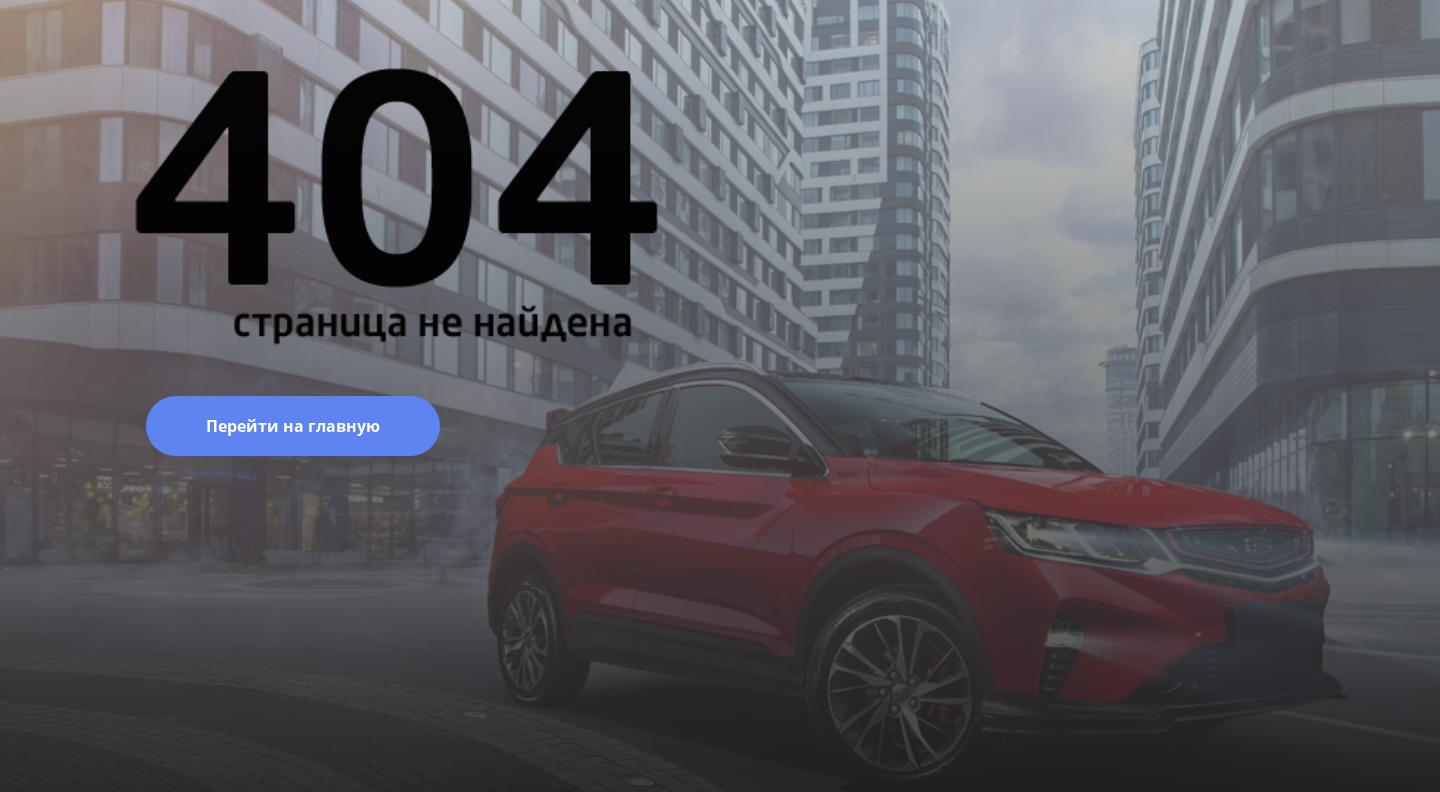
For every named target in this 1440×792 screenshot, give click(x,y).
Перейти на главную (293, 426)
